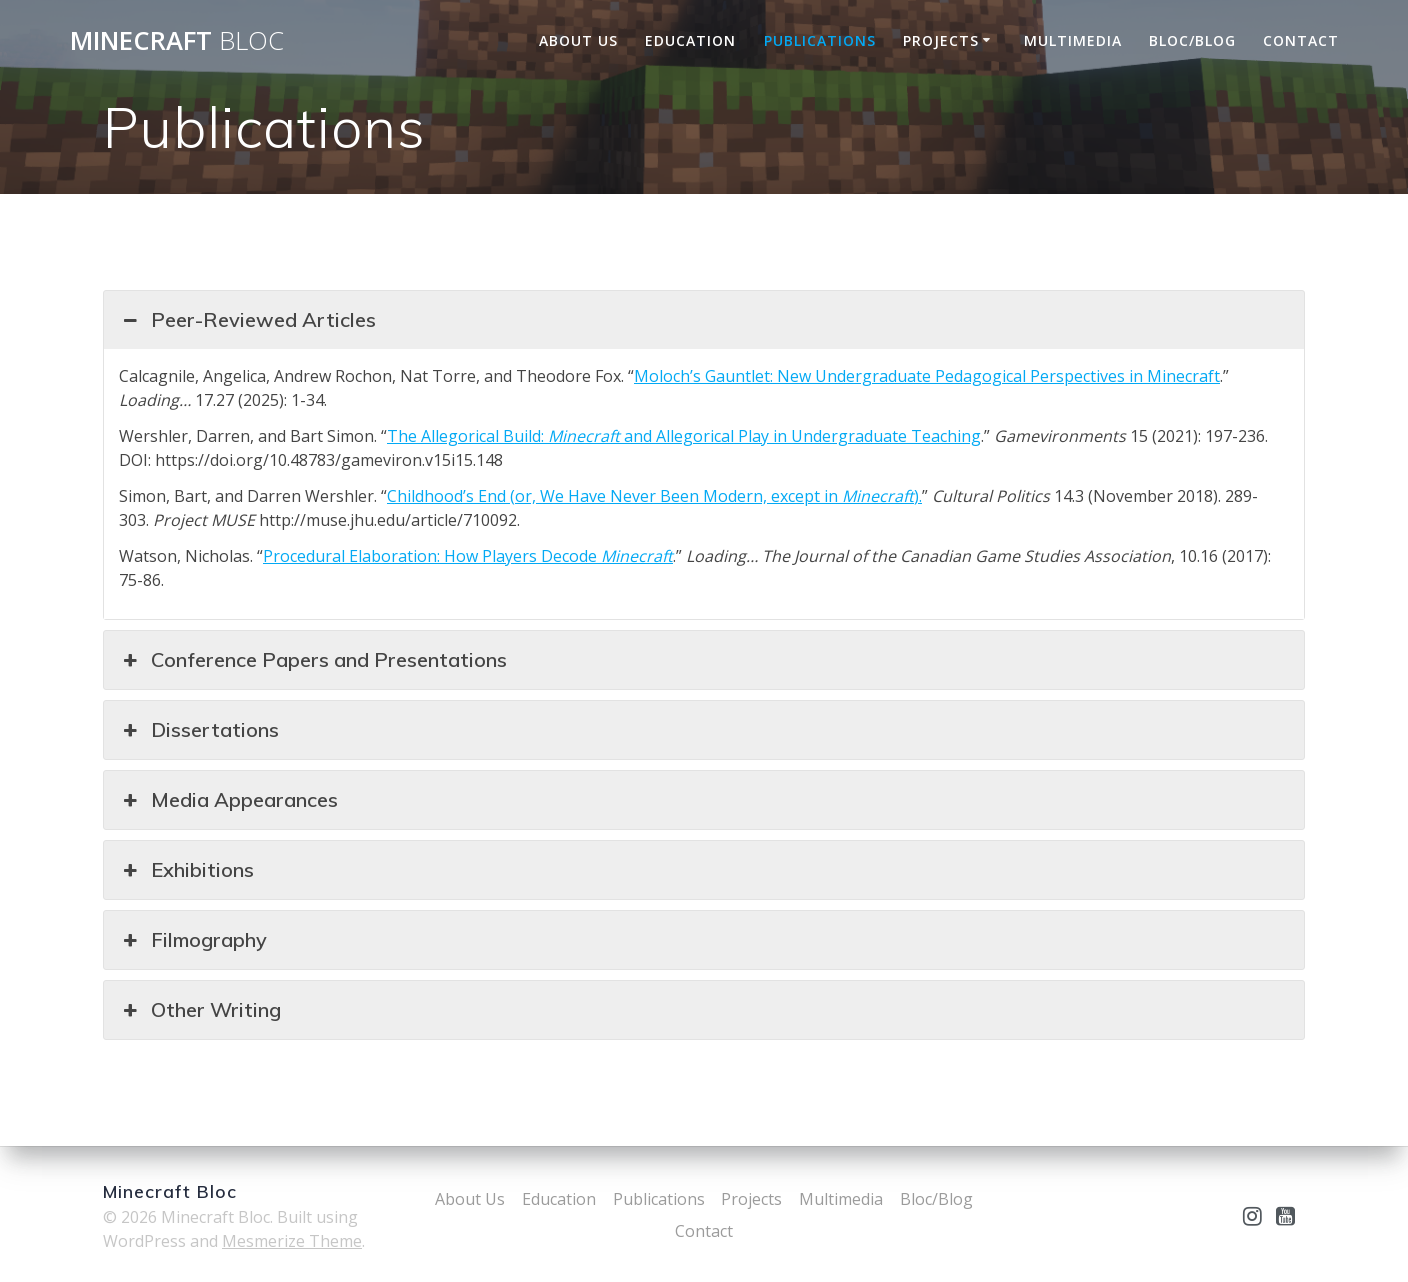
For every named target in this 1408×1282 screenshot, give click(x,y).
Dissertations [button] (199, 730)
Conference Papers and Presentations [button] (313, 660)
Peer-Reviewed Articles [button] (247, 320)
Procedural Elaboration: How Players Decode (468, 556)
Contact (1301, 40)
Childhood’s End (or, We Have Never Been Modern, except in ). (654, 496)
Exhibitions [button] (186, 870)
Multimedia (1073, 40)
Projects (941, 40)
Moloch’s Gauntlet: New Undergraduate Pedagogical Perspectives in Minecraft (927, 376)
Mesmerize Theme (292, 1241)
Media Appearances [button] (228, 800)
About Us (578, 40)
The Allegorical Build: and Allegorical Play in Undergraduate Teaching (684, 436)
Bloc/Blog (1192, 40)
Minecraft (177, 41)
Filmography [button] (193, 940)
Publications (820, 40)
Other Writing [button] (200, 1010)
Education (690, 40)
